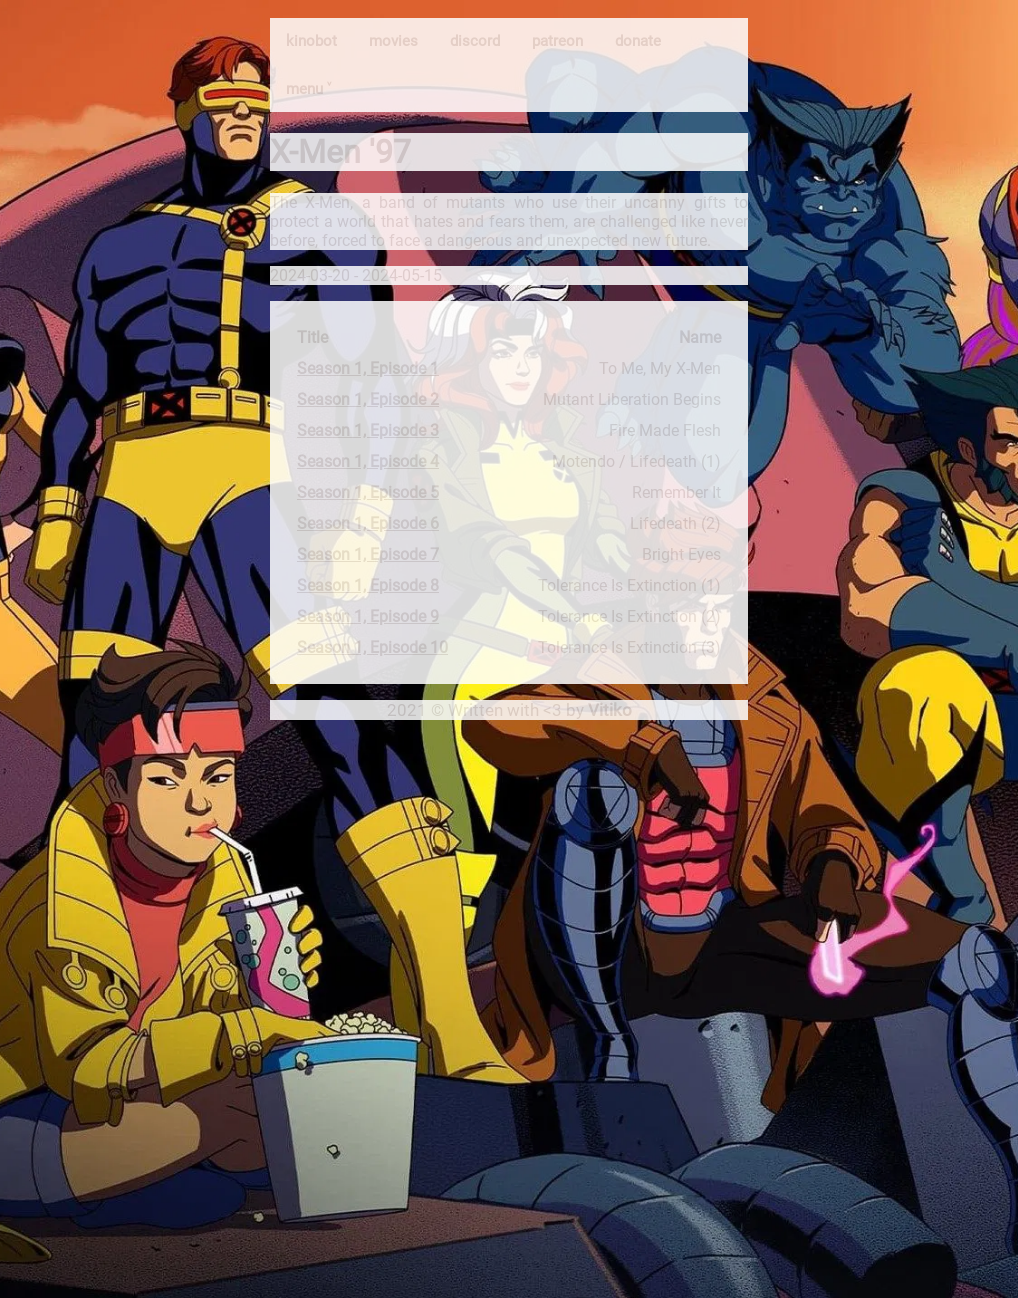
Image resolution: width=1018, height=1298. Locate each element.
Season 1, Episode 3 (368, 430)
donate (638, 41)
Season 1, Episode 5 (368, 492)
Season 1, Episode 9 (368, 616)
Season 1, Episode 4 (368, 461)
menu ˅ (308, 89)
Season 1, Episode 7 (368, 554)
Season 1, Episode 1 (368, 368)
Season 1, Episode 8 (368, 585)
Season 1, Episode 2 (368, 399)
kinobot (311, 41)
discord (475, 41)
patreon (557, 41)
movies (393, 41)
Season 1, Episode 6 (368, 523)
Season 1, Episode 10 (372, 647)
